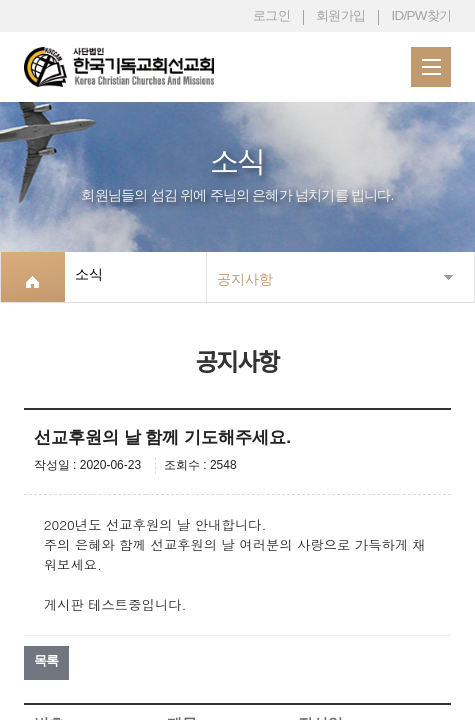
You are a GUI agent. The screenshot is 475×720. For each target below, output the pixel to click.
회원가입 (340, 15)
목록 (46, 660)
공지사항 (245, 279)
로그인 (271, 15)
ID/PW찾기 (421, 15)
